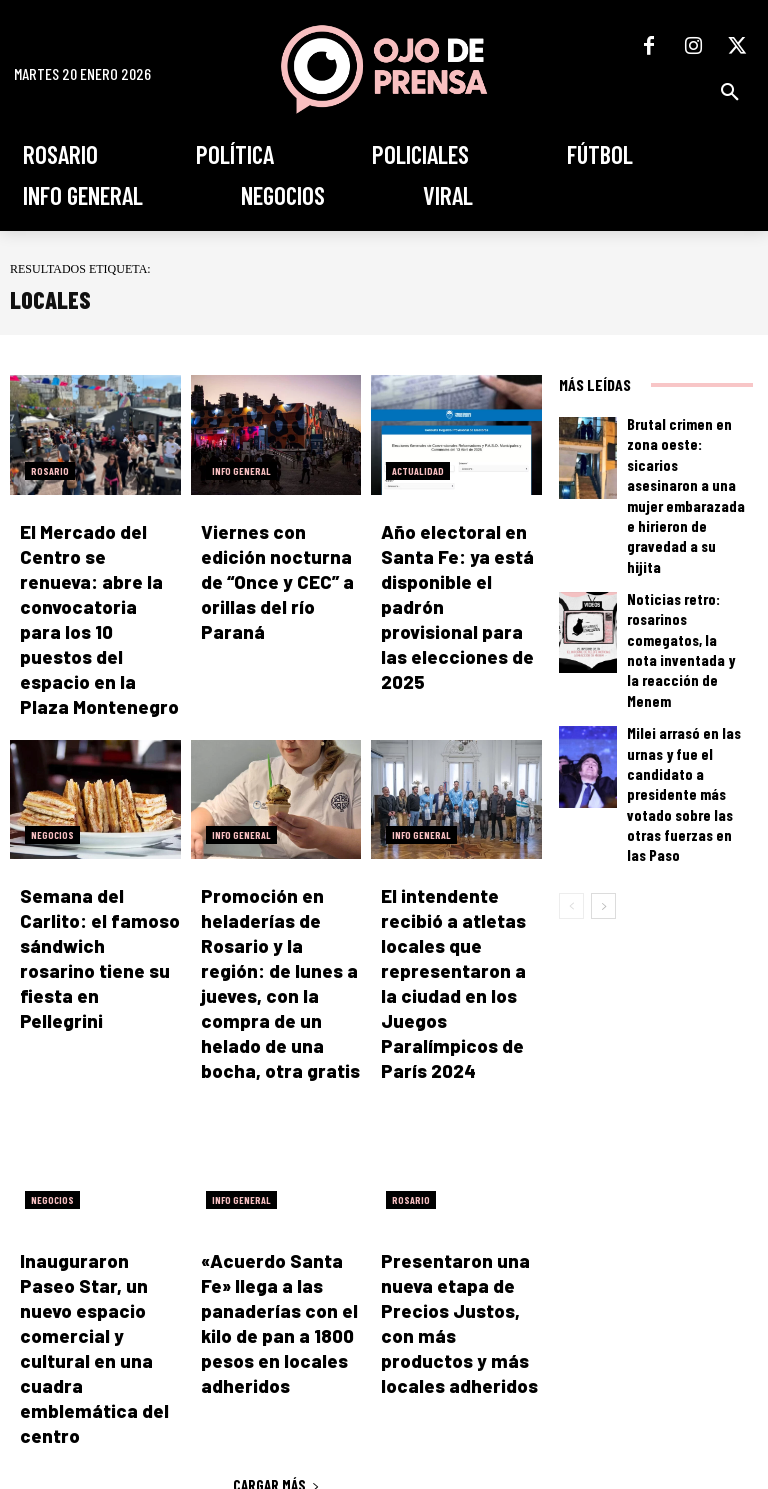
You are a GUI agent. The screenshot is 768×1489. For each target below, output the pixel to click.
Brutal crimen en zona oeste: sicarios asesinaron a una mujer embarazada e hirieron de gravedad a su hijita (688, 454)
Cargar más (276, 1259)
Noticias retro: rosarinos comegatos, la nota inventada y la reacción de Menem (686, 548)
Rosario (50, 471)
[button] (730, 92)
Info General (241, 471)
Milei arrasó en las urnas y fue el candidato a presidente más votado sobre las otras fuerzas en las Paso (685, 641)
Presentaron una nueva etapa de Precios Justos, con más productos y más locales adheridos (458, 1145)
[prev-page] (571, 722)
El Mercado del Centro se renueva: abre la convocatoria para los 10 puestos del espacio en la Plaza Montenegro (98, 574)
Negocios (52, 745)
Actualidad (418, 471)
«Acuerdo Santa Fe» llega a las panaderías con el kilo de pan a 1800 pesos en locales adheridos (275, 1145)
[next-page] (603, 722)
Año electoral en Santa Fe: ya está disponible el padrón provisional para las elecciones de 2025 (458, 574)
